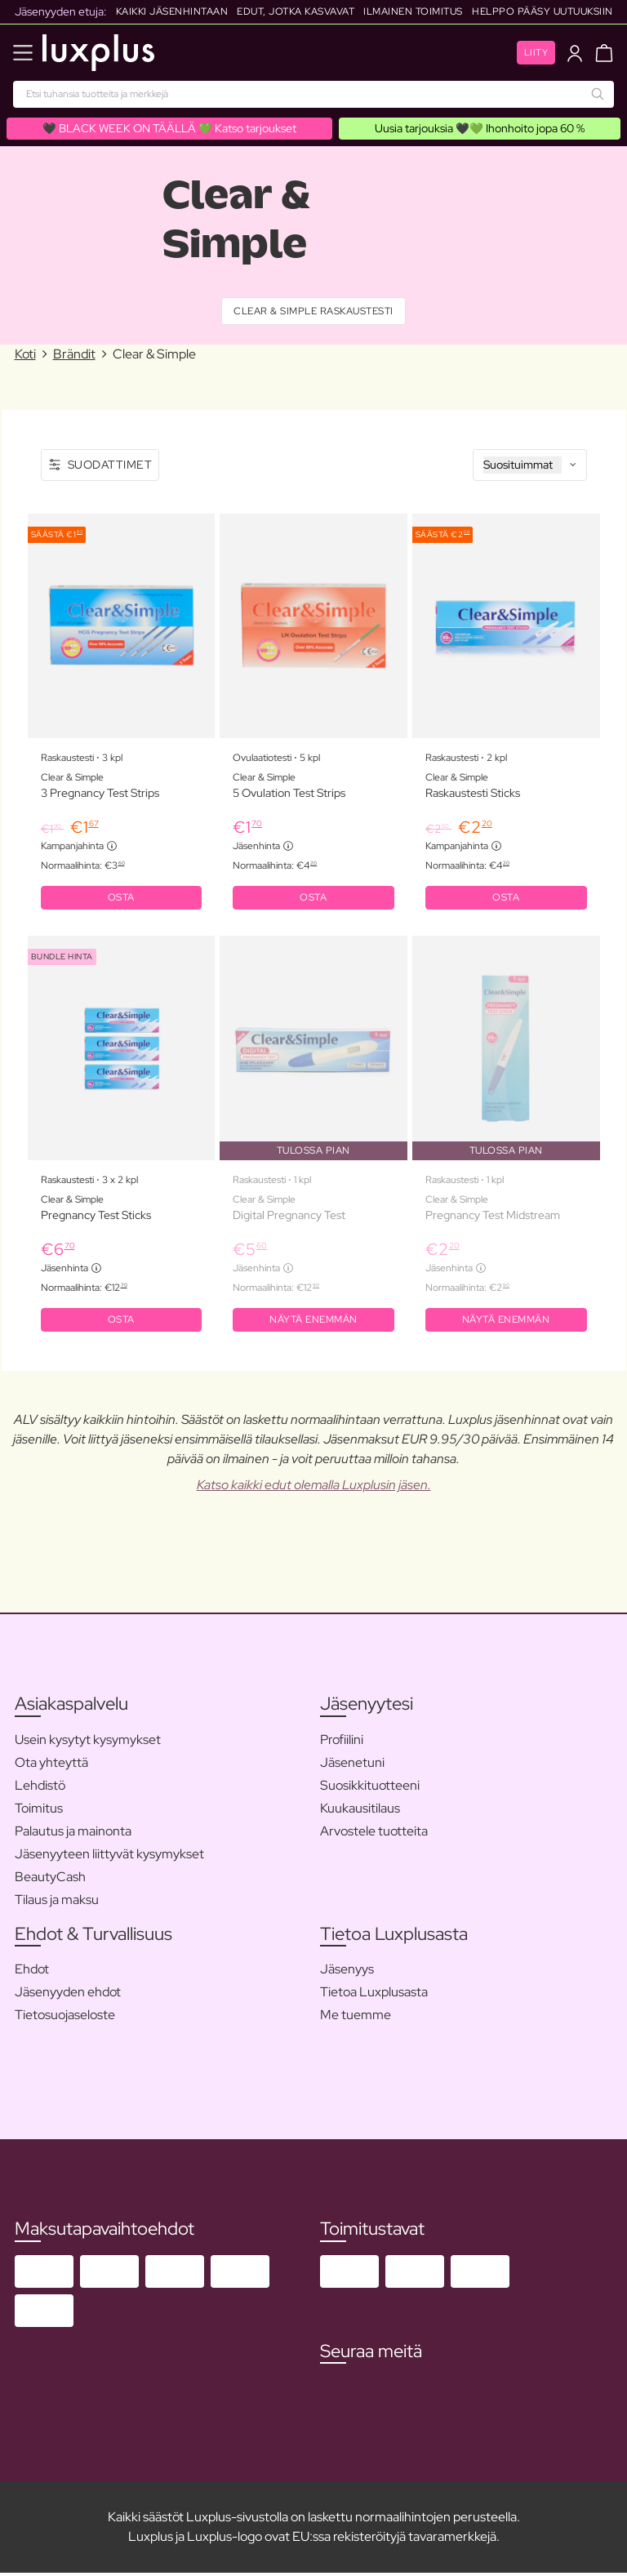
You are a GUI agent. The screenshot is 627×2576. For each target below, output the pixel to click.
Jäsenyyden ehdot (68, 1995)
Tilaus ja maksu (57, 1902)
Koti (25, 354)
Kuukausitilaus (360, 1811)
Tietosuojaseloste (65, 2018)
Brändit (74, 354)
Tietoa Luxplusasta (374, 1995)
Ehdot (32, 1972)
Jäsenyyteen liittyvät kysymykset (109, 1857)
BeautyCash (50, 1880)
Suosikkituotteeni (370, 1788)
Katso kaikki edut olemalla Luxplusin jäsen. (314, 1488)
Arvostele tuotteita (374, 1834)
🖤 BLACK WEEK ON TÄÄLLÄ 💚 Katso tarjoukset (169, 128)
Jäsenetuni (352, 1765)
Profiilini (341, 1742)
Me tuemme (355, 2018)
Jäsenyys (347, 1972)
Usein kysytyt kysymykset (88, 1742)
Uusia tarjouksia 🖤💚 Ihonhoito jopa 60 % (480, 128)
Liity (536, 52)
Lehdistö (40, 1788)
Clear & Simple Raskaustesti (313, 311)
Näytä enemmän (313, 1322)
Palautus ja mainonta (73, 1834)
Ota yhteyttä (51, 1765)
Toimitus (39, 1811)
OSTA (121, 898)
